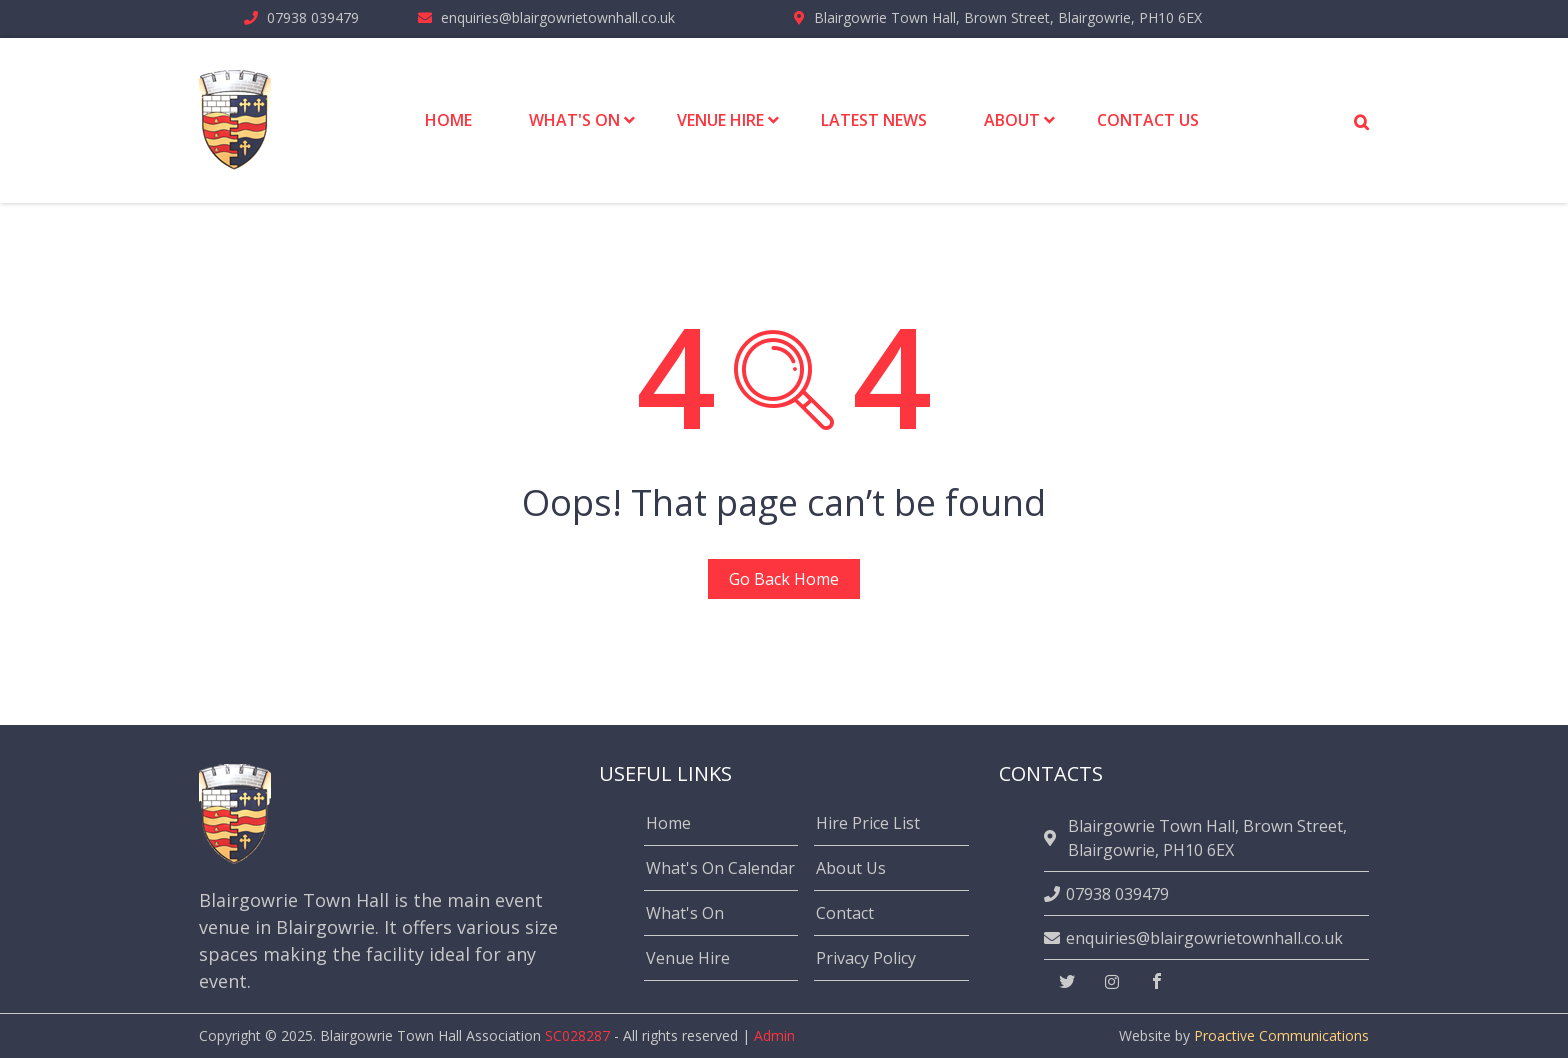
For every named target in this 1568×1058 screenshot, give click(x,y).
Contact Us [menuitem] (1148, 120)
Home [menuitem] (448, 120)
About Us (851, 868)
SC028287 (577, 1035)
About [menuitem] (1012, 120)
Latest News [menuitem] (874, 120)
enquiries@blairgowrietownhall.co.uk (558, 17)
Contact (845, 913)
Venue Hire (688, 958)
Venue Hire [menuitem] (720, 120)
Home (668, 823)
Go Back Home (784, 579)
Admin (774, 1035)
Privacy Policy (866, 958)
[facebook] (1157, 982)
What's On (685, 913)
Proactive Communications (1281, 1035)
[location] (1053, 838)
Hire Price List (868, 823)
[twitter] (1067, 982)
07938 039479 (313, 17)
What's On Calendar (720, 868)
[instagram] (1112, 982)
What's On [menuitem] (574, 120)
